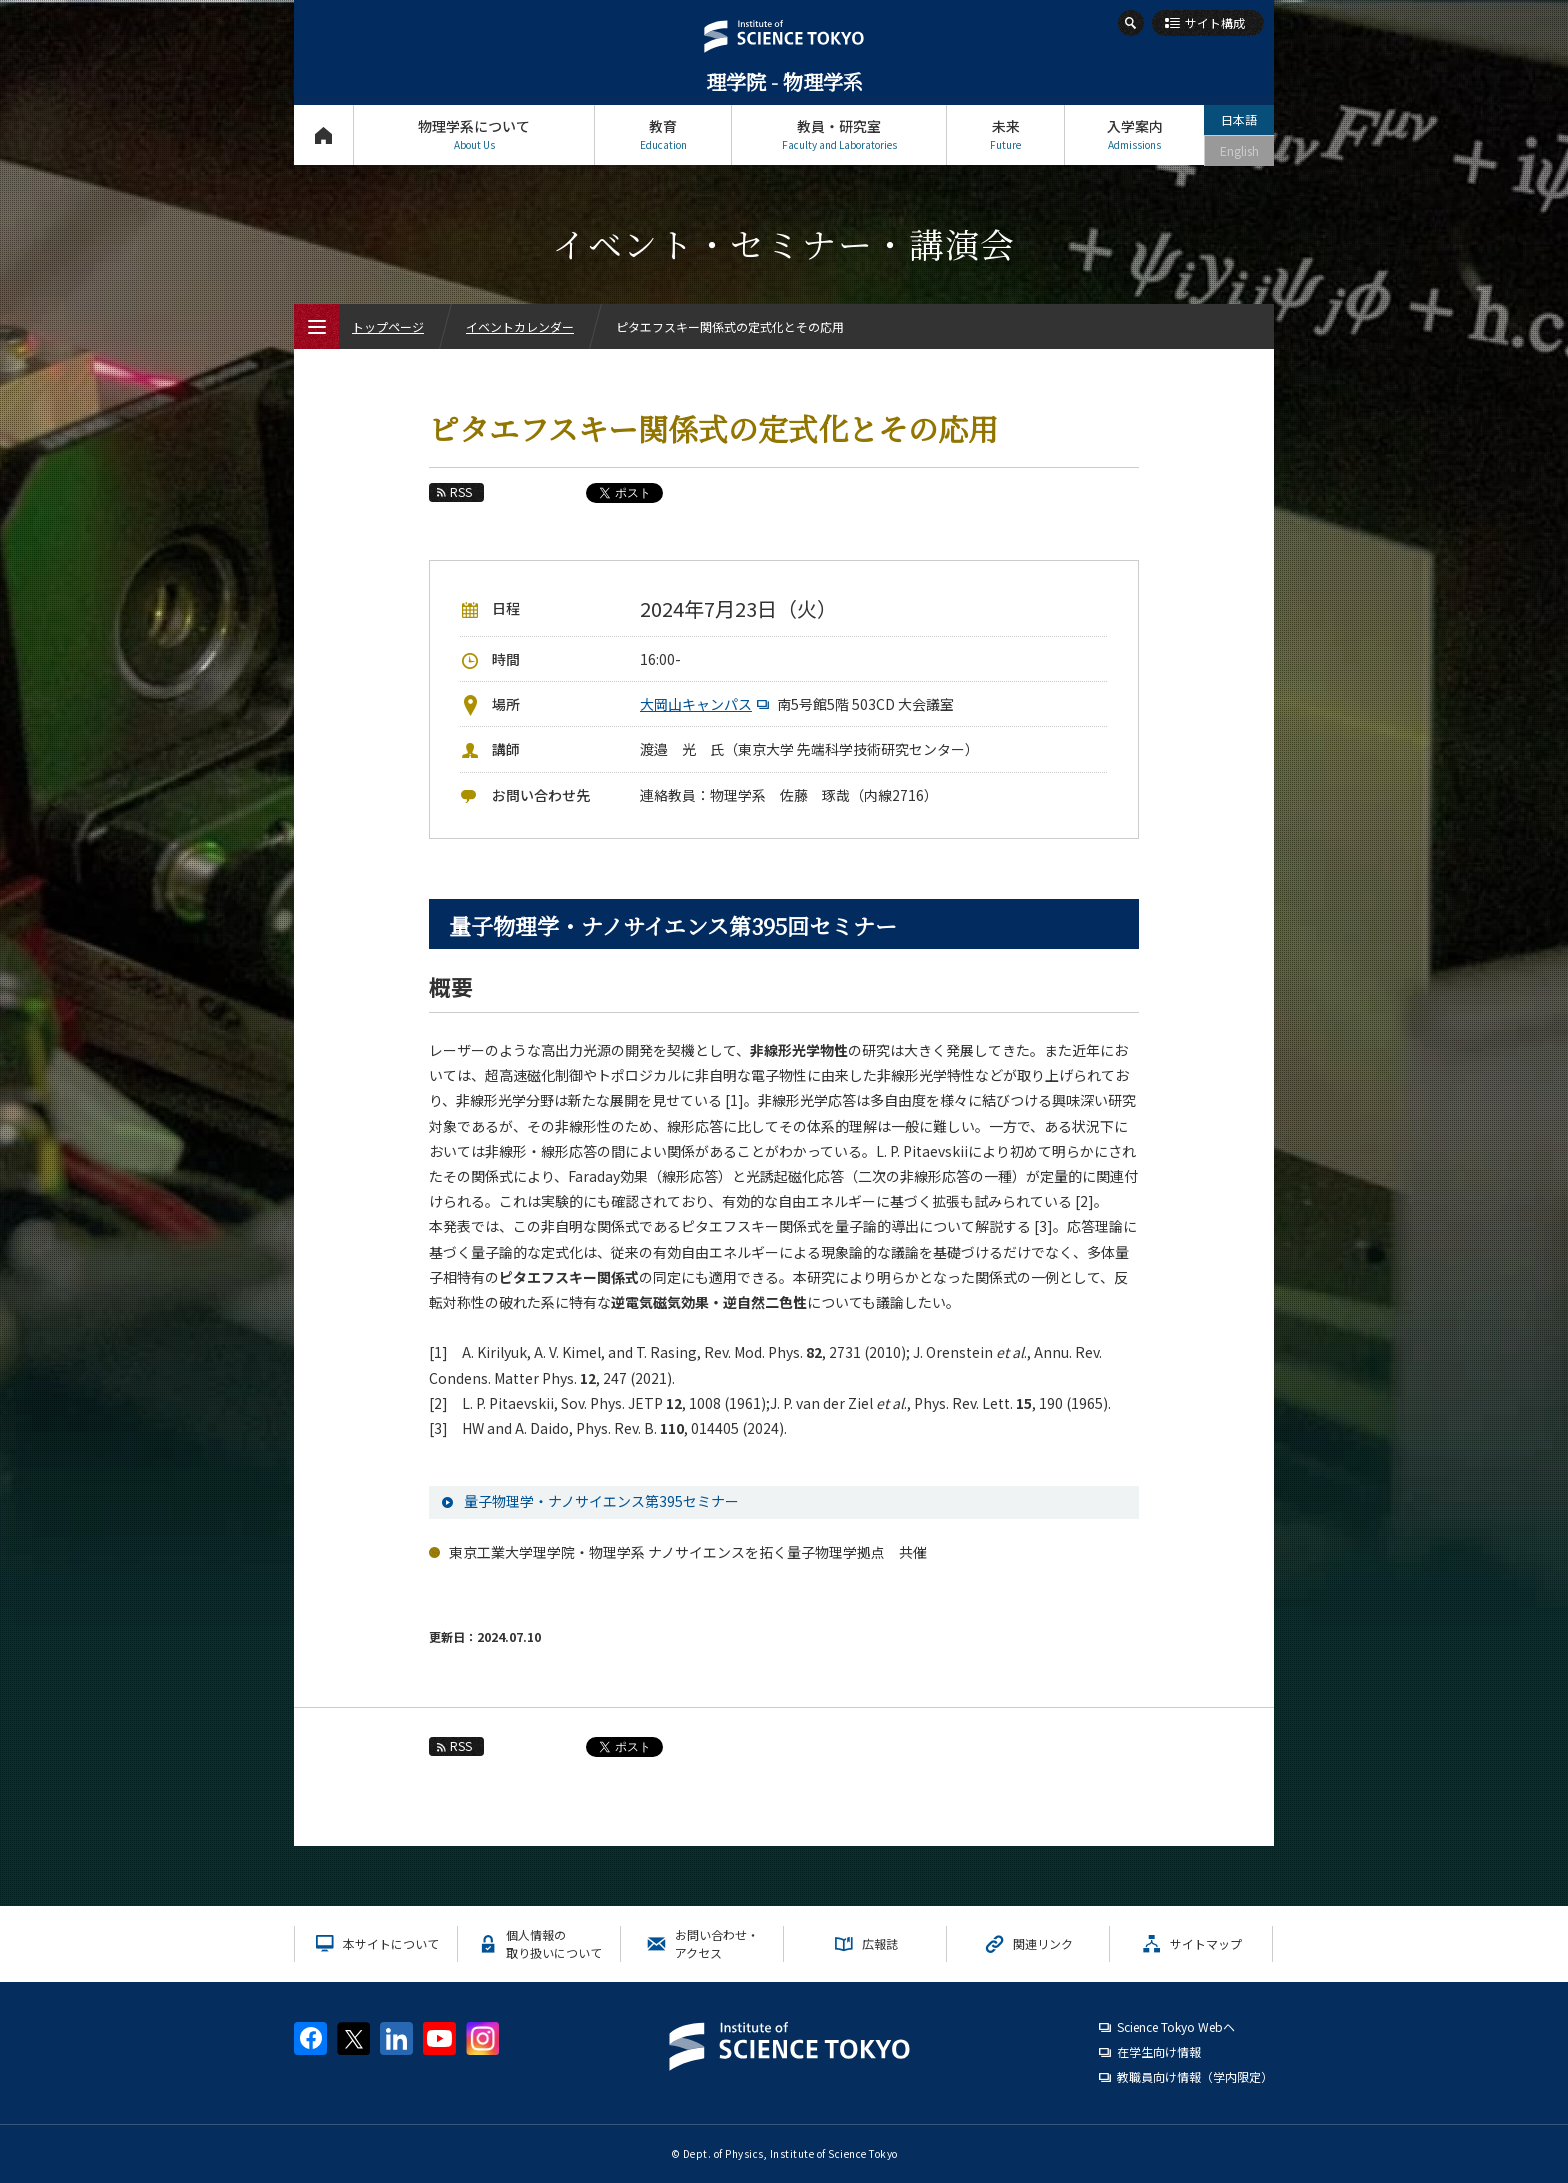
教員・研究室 (839, 134)
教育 (663, 134)
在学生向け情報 (1159, 2051)
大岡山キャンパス (707, 704)
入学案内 (1134, 134)
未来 (1005, 134)
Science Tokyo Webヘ (1176, 2026)
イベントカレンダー (520, 326)
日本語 (1239, 119)
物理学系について (474, 134)
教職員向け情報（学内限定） (1195, 2076)
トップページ (323, 134)
